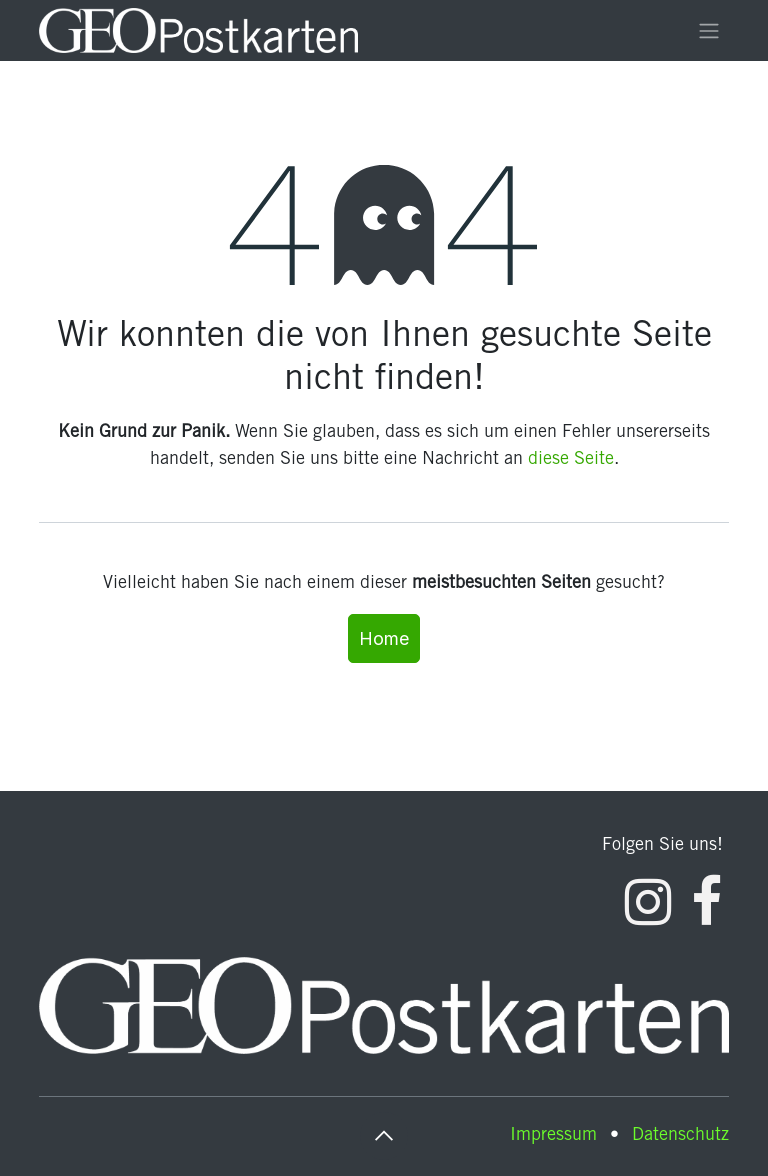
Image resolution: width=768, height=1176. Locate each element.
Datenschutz (680, 1136)
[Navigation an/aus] (709, 31)
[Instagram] (648, 902)
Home (384, 638)
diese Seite (571, 460)
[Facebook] (706, 902)
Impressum (553, 1136)
